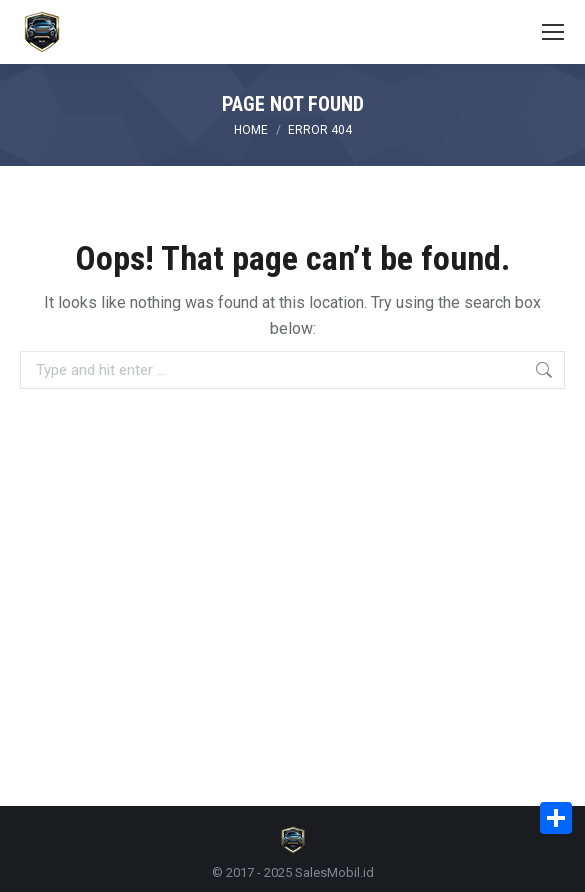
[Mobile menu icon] (553, 32)
